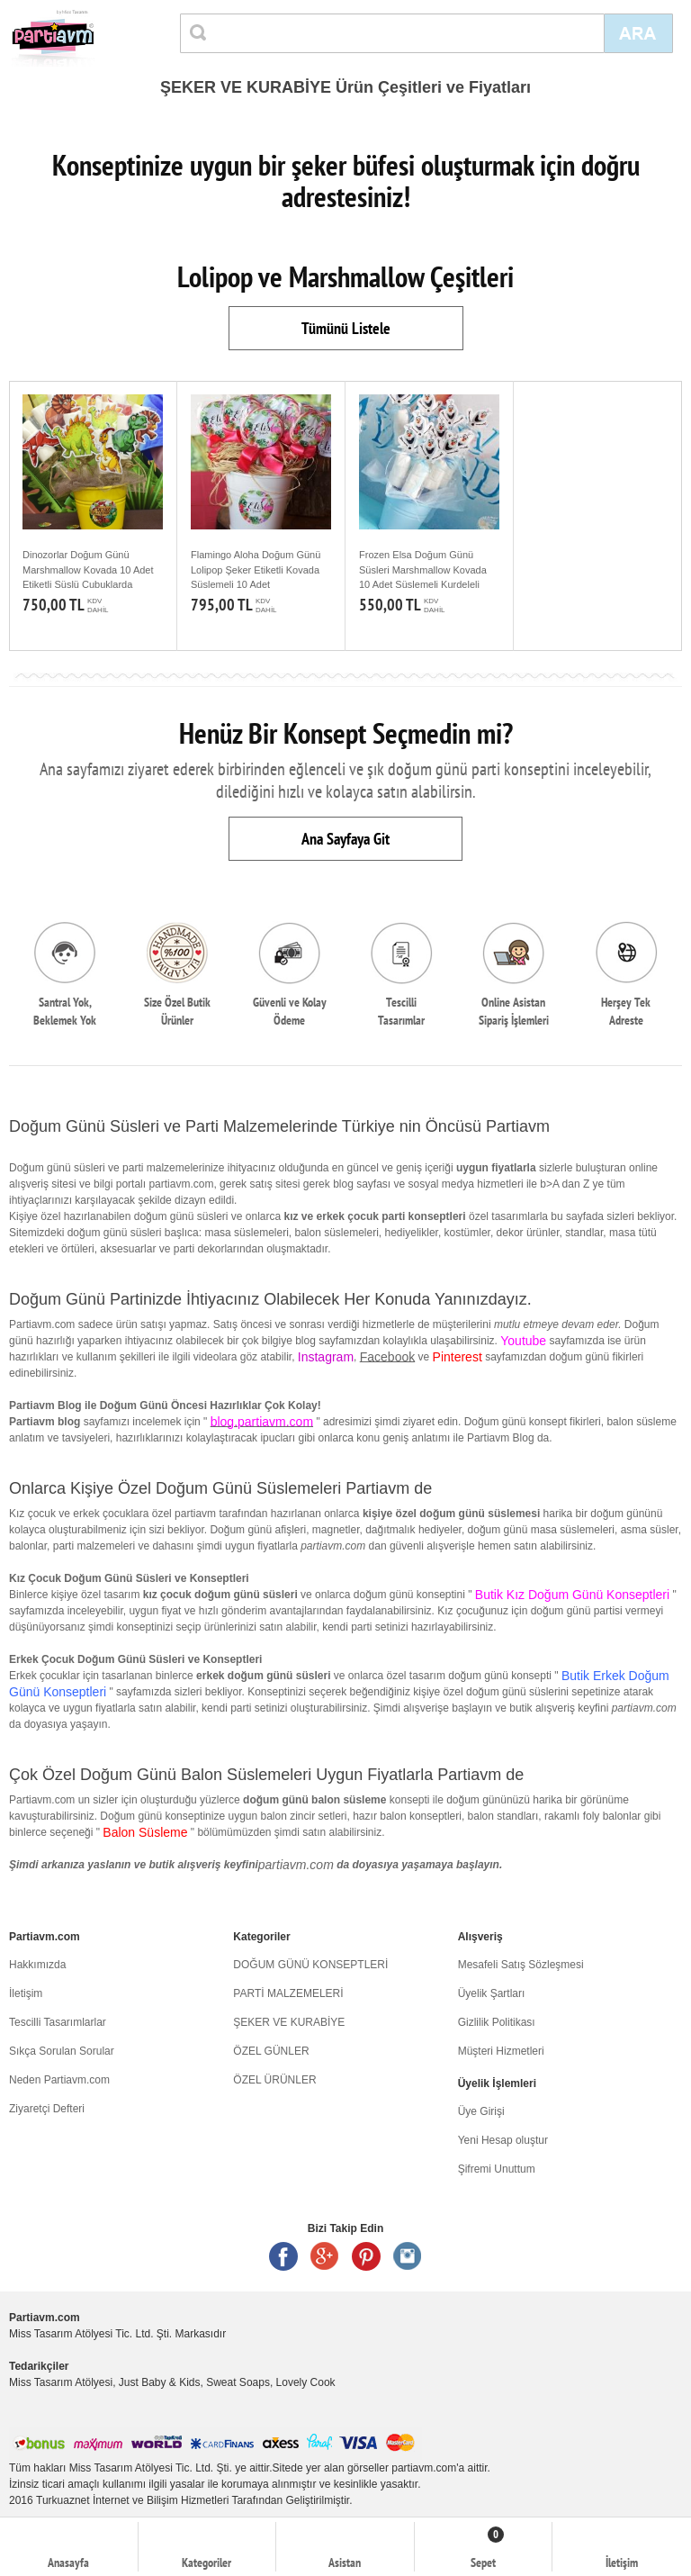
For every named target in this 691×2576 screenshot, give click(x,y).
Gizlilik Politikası (496, 2022)
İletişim (25, 1993)
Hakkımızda (37, 1964)
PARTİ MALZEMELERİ (288, 1993)
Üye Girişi (481, 2111)
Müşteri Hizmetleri (501, 2051)
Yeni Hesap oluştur (503, 2140)
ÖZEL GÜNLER (271, 2051)
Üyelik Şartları (491, 1993)
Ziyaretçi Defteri (47, 2108)
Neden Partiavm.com (59, 2080)
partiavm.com (296, 1864)
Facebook (387, 1357)
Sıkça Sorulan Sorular (61, 2051)
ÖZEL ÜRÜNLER (274, 2080)
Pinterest (366, 2256)
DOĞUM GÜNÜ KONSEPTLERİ (310, 1964)
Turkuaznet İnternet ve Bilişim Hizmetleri (132, 2500)
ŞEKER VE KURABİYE (289, 2022)
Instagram (407, 2256)
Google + (324, 2256)
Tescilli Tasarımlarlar (57, 2022)
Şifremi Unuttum (496, 2169)
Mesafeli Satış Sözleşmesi (521, 1964)
